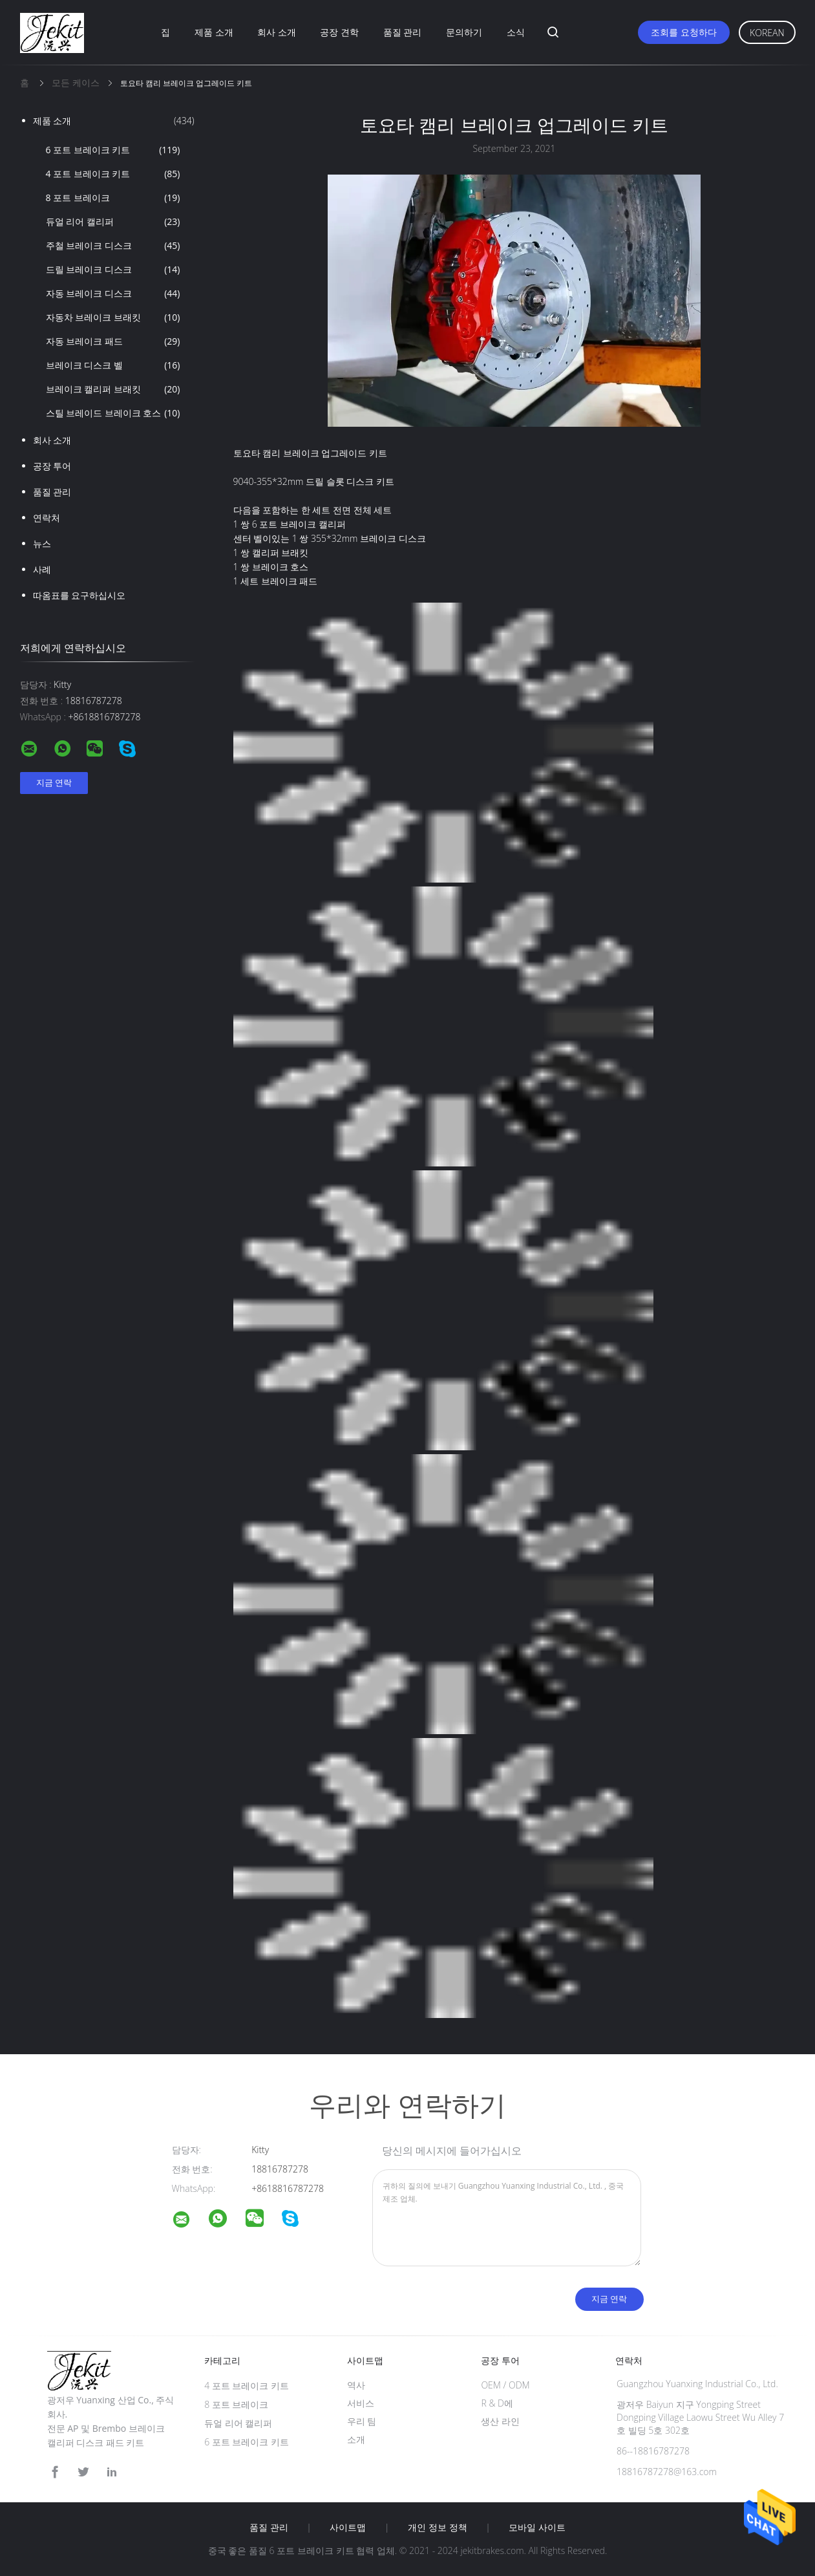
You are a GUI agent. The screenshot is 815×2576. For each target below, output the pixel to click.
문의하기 (464, 32)
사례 (42, 569)
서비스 (360, 2403)
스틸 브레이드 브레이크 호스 (113, 413)
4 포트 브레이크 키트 (113, 174)
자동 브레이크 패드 (113, 341)
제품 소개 (214, 32)
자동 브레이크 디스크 (113, 293)
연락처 (46, 517)
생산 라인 (500, 2421)
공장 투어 (52, 466)
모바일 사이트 (537, 2527)
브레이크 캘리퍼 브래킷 (113, 389)
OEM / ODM (505, 2385)
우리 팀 (362, 2421)
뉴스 (42, 543)
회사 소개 (276, 32)
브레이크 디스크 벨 (113, 365)
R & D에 (497, 2403)
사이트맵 (348, 2527)
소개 (356, 2439)
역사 (356, 2385)
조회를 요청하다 (684, 32)
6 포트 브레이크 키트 (113, 150)
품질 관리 (402, 32)
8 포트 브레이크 (113, 198)
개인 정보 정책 (437, 2527)
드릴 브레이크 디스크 (113, 269)
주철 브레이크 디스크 (113, 245)
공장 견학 (339, 32)
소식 (516, 32)
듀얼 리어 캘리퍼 (113, 222)
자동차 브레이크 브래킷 (113, 317)
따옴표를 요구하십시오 (79, 595)
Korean (767, 33)
